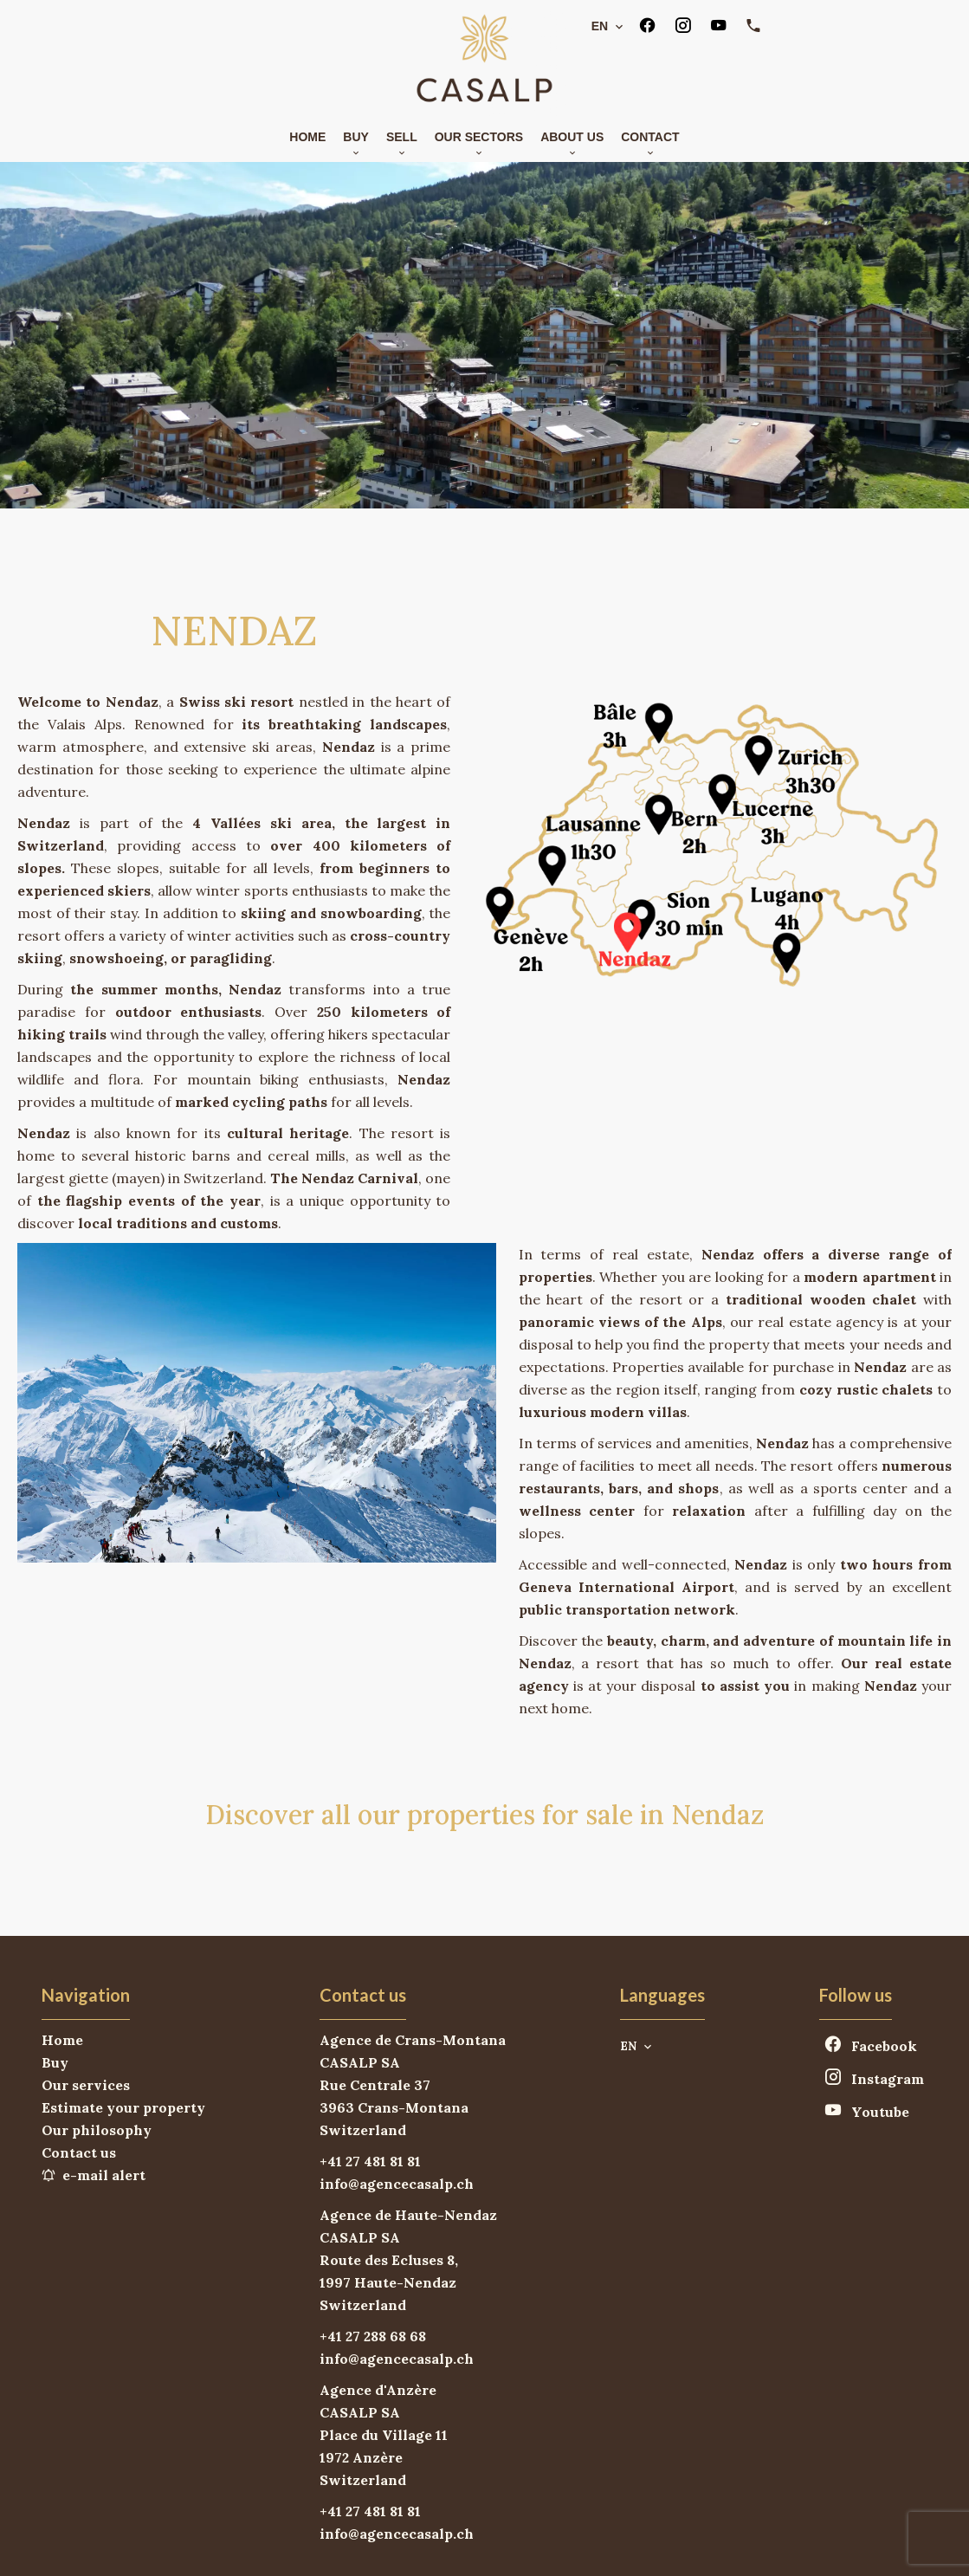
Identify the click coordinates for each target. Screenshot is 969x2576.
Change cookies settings (562, 2544)
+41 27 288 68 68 (373, 2246)
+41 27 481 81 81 (370, 2071)
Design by (698, 2546)
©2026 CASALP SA (289, 2545)
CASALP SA (360, 1972)
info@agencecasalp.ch (397, 2093)
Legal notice (415, 2544)
